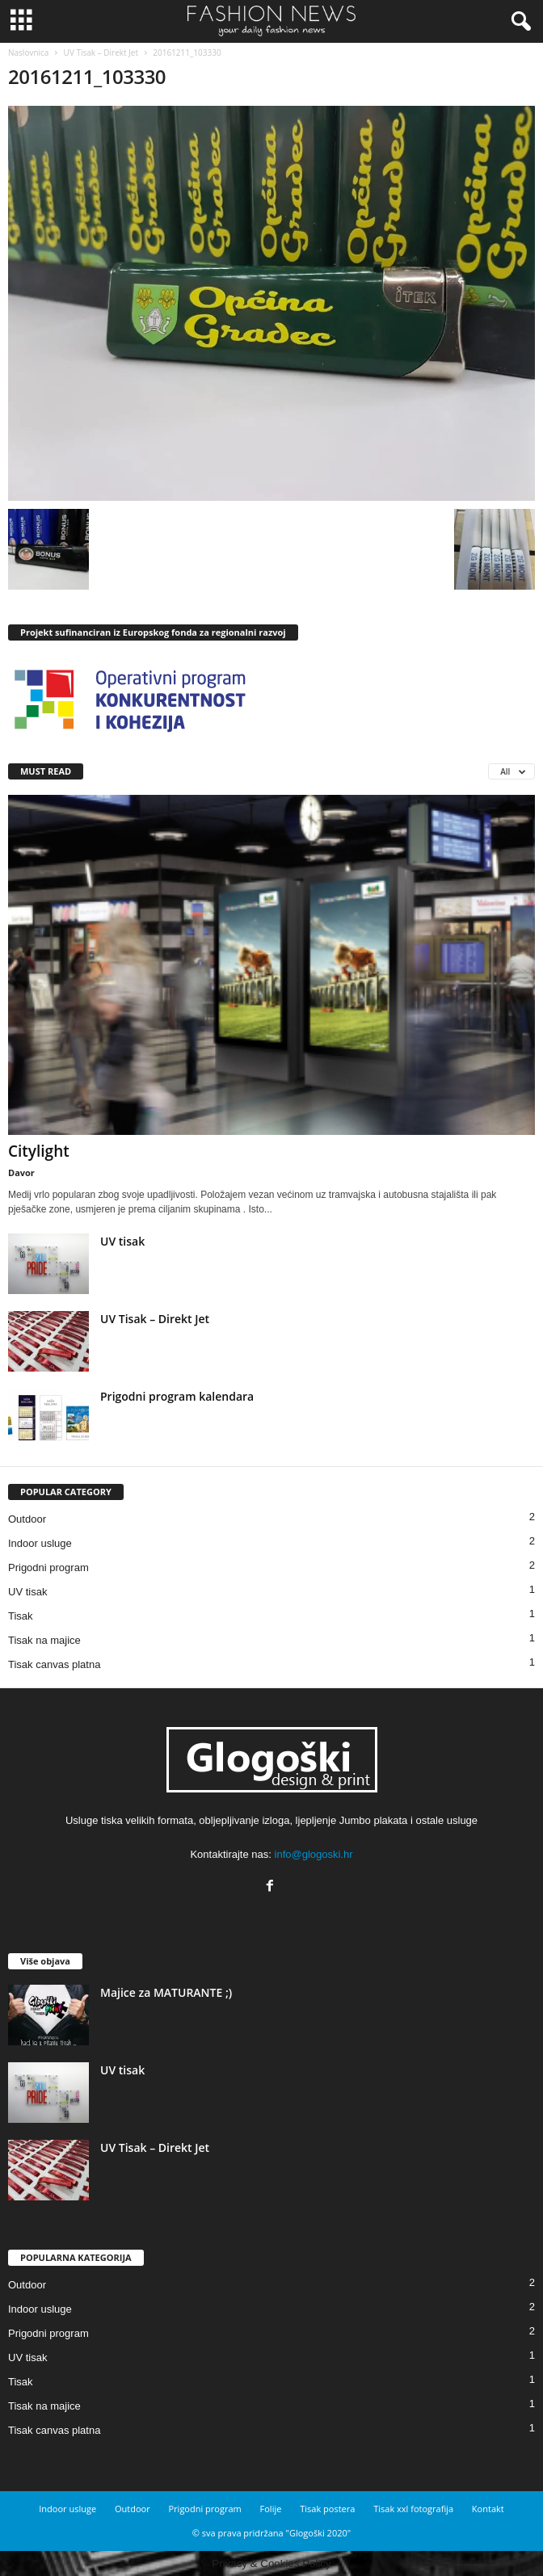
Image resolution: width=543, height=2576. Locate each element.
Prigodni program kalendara (177, 1396)
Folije (271, 2508)
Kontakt (488, 2508)
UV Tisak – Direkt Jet (101, 52)
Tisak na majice (44, 1640)
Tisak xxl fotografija (413, 2508)
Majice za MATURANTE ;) (166, 1992)
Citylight (38, 1151)
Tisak (20, 1616)
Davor (21, 1172)
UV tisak (122, 1241)
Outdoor (27, 1519)
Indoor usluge (40, 1543)
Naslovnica (28, 52)
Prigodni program (48, 1567)
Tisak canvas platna (54, 1664)
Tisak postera (327, 2508)
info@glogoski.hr (314, 1854)
